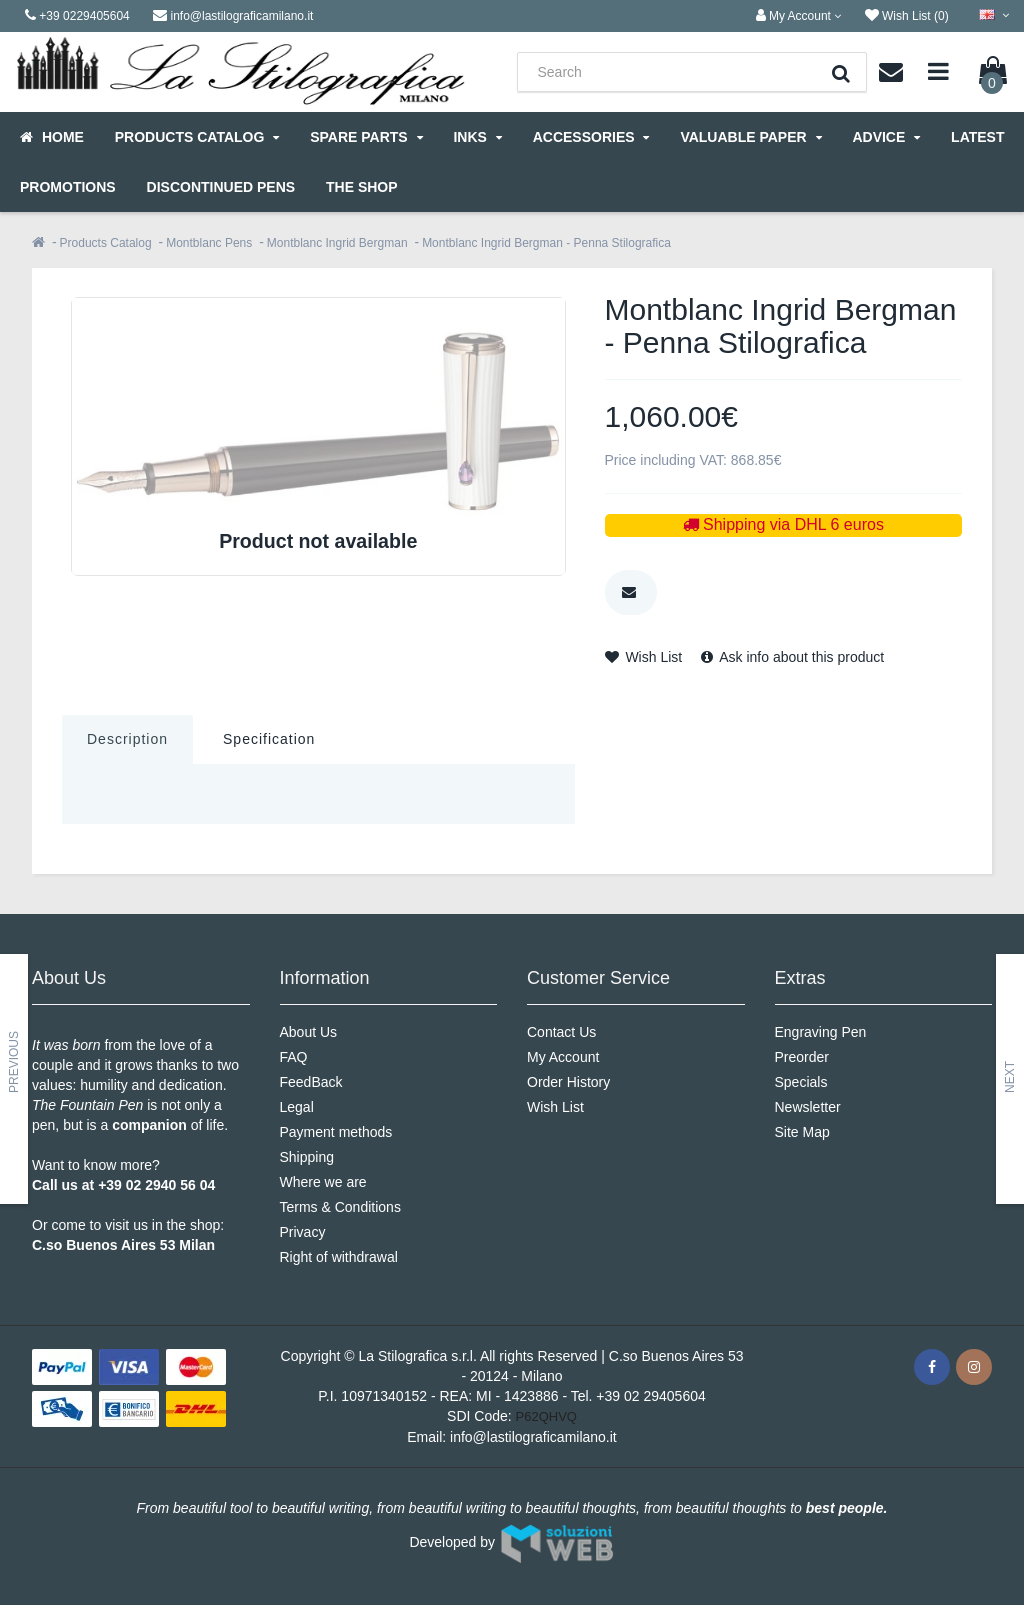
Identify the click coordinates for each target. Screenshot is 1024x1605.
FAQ (294, 1057)
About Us (309, 1032)
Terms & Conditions (340, 1207)
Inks (477, 137)
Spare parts (366, 137)
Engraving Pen (821, 1032)
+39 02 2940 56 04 (156, 1185)
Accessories (591, 137)
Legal (297, 1107)
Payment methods (336, 1132)
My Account (563, 1057)
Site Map (802, 1132)
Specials (801, 1082)
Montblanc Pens (209, 243)
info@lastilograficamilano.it (533, 1437)
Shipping (307, 1157)
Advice (886, 137)
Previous (14, 1062)
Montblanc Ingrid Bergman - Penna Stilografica (546, 243)
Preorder (802, 1057)
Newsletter (808, 1107)
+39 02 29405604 (650, 1396)
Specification (269, 739)
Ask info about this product (792, 657)
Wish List (644, 657)
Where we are (323, 1182)
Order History (568, 1082)
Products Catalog (197, 137)
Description (127, 739)
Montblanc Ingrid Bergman (337, 243)
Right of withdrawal (339, 1257)
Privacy (303, 1232)
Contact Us (561, 1032)
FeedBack (311, 1082)
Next (1010, 1077)
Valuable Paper (750, 137)
